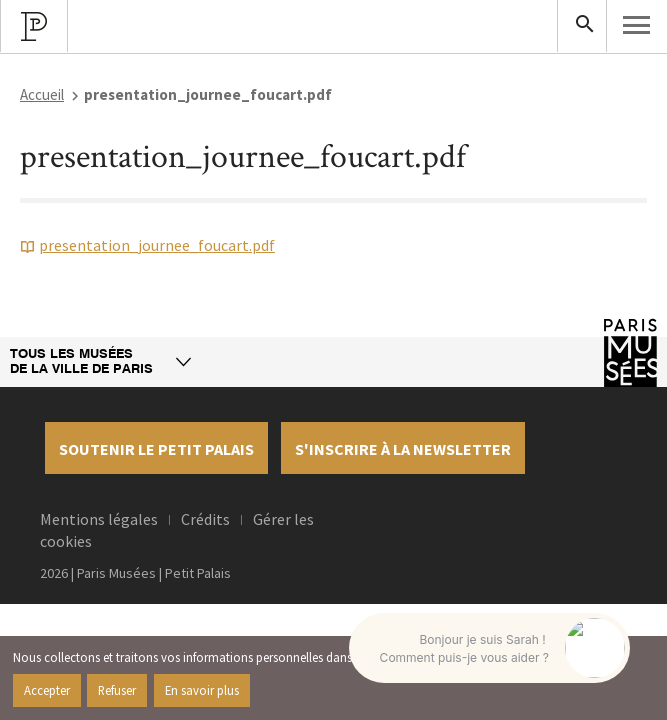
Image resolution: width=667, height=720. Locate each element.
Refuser (117, 690)
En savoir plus (202, 690)
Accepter (47, 690)
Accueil (42, 94)
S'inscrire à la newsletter (403, 449)
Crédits (205, 519)
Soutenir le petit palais (156, 449)
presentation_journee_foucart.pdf (157, 245)
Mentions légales (99, 519)
